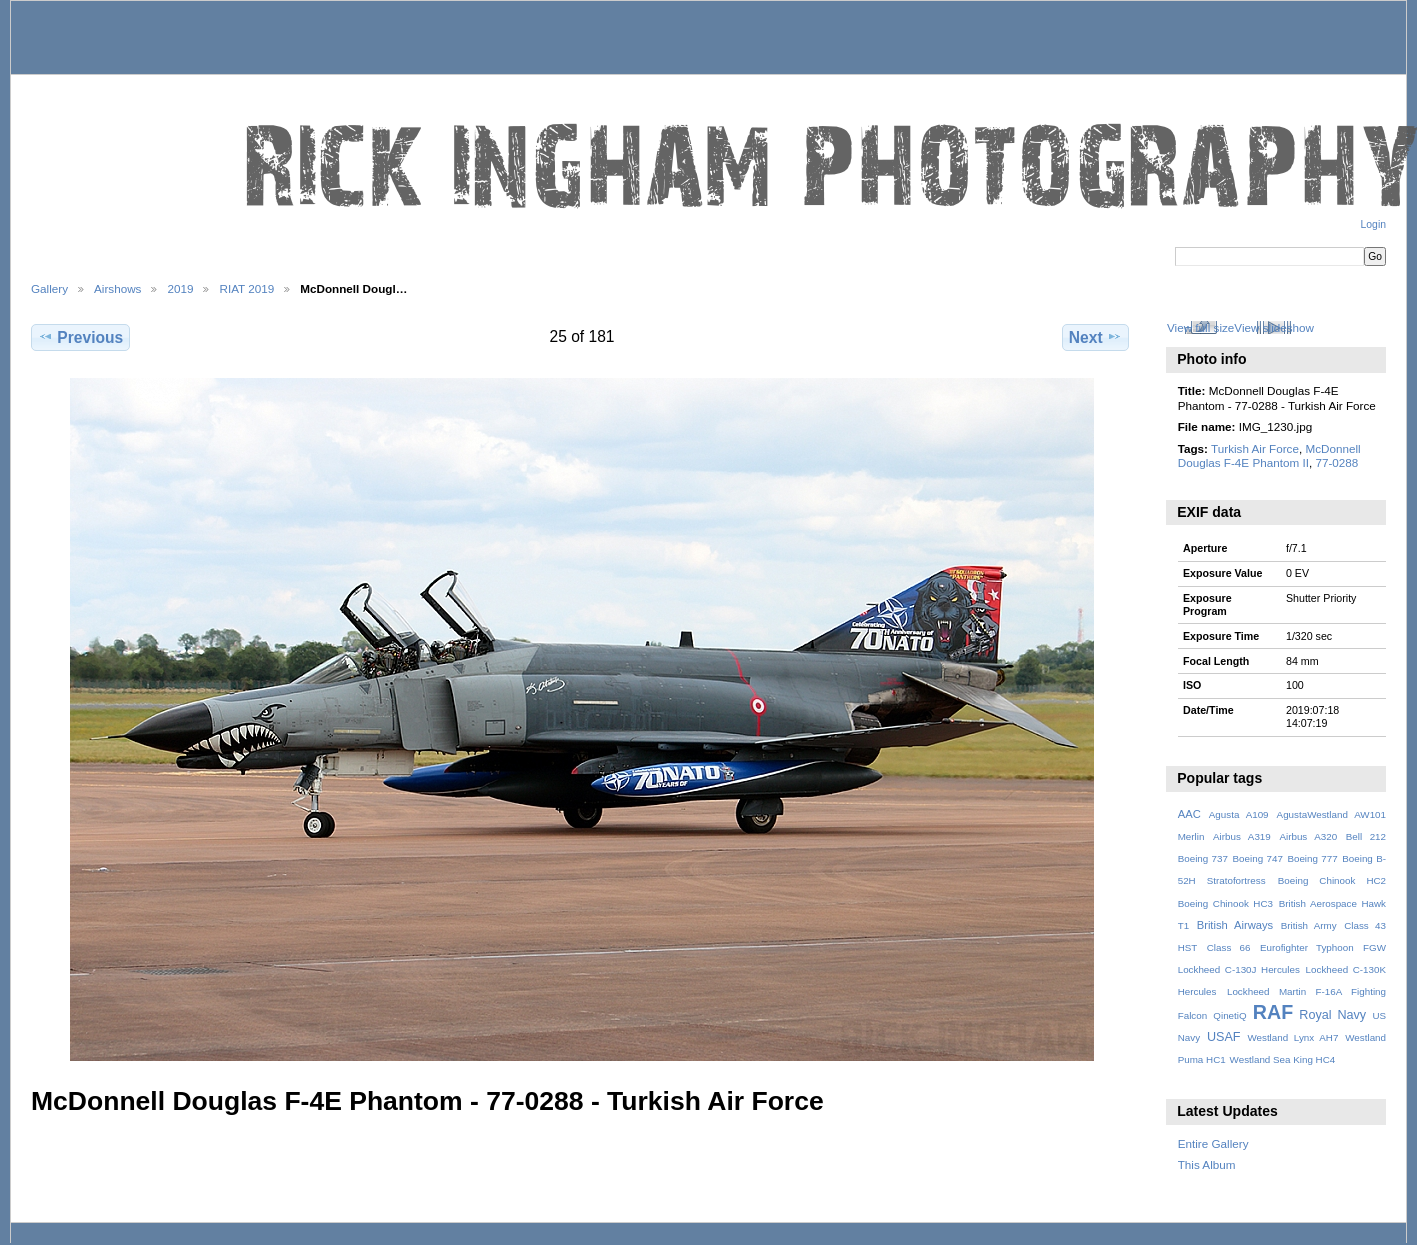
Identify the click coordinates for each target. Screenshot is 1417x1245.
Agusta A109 (1239, 814)
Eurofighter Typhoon (1307, 947)
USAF (1224, 1037)
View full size (1200, 327)
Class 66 (1229, 947)
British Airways (1235, 925)
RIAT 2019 (246, 288)
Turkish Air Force (1255, 448)
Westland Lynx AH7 (1292, 1037)
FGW (1374, 947)
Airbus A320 (1308, 836)
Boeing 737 (1203, 858)
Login (1373, 224)
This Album (1207, 1164)
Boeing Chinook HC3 (1225, 903)
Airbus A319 (1242, 836)
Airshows (117, 288)
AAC (1189, 814)
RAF (1273, 1012)
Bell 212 (1366, 836)
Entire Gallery (1213, 1143)
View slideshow (1274, 327)
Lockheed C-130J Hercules (1239, 969)
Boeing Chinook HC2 (1332, 880)
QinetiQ (1229, 1015)
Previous (80, 337)
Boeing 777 (1312, 858)
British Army (1309, 925)
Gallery (49, 288)
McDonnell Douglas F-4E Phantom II (1269, 455)
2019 (180, 288)
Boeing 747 (1258, 858)
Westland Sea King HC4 (1283, 1059)
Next (1095, 337)
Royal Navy (1332, 1015)
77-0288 (1336, 462)
